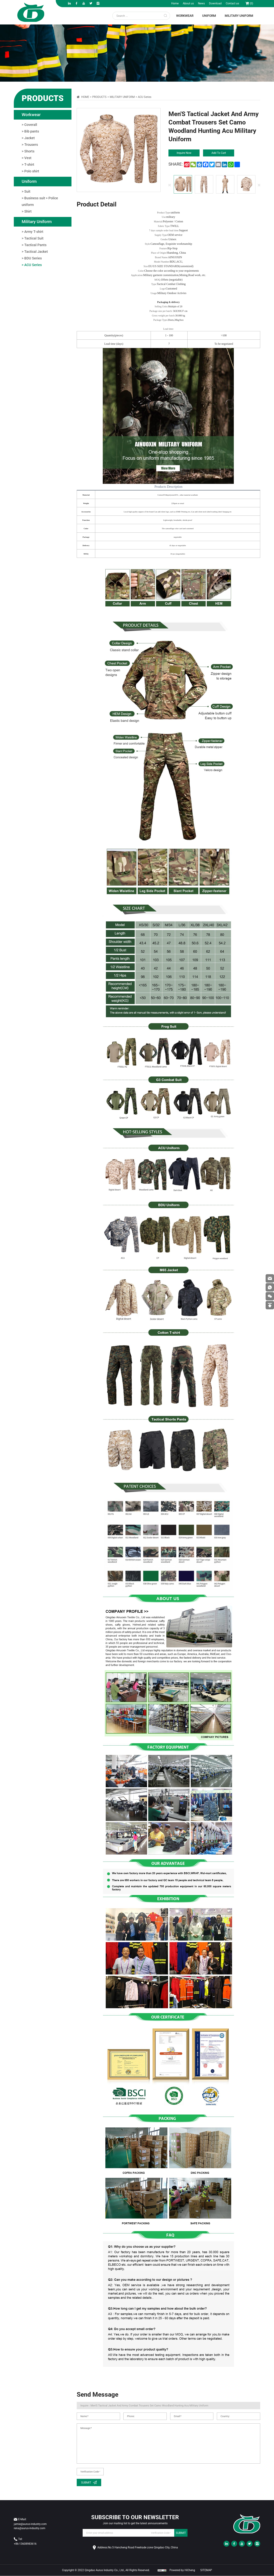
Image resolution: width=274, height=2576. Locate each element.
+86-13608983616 (25, 2544)
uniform (209, 15)
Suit (27, 191)
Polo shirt (31, 171)
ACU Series (33, 265)
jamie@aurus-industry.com (30, 2524)
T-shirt (29, 164)
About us (188, 3)
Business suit (34, 198)
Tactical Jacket (36, 251)
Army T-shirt (33, 232)
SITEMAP (206, 2570)
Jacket (29, 138)
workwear (184, 15)
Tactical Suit (34, 238)
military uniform (239, 15)
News (201, 3)
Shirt (28, 211)
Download (215, 3)
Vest (27, 158)
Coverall (30, 125)
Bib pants (31, 131)
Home (175, 3)
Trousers (31, 144)
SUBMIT (181, 2533)
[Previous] (169, 185)
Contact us (232, 3)
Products (99, 97)
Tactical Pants (35, 245)
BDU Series (33, 258)
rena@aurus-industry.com (29, 2528)
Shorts (29, 151)
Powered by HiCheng (182, 2570)
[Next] (259, 185)
